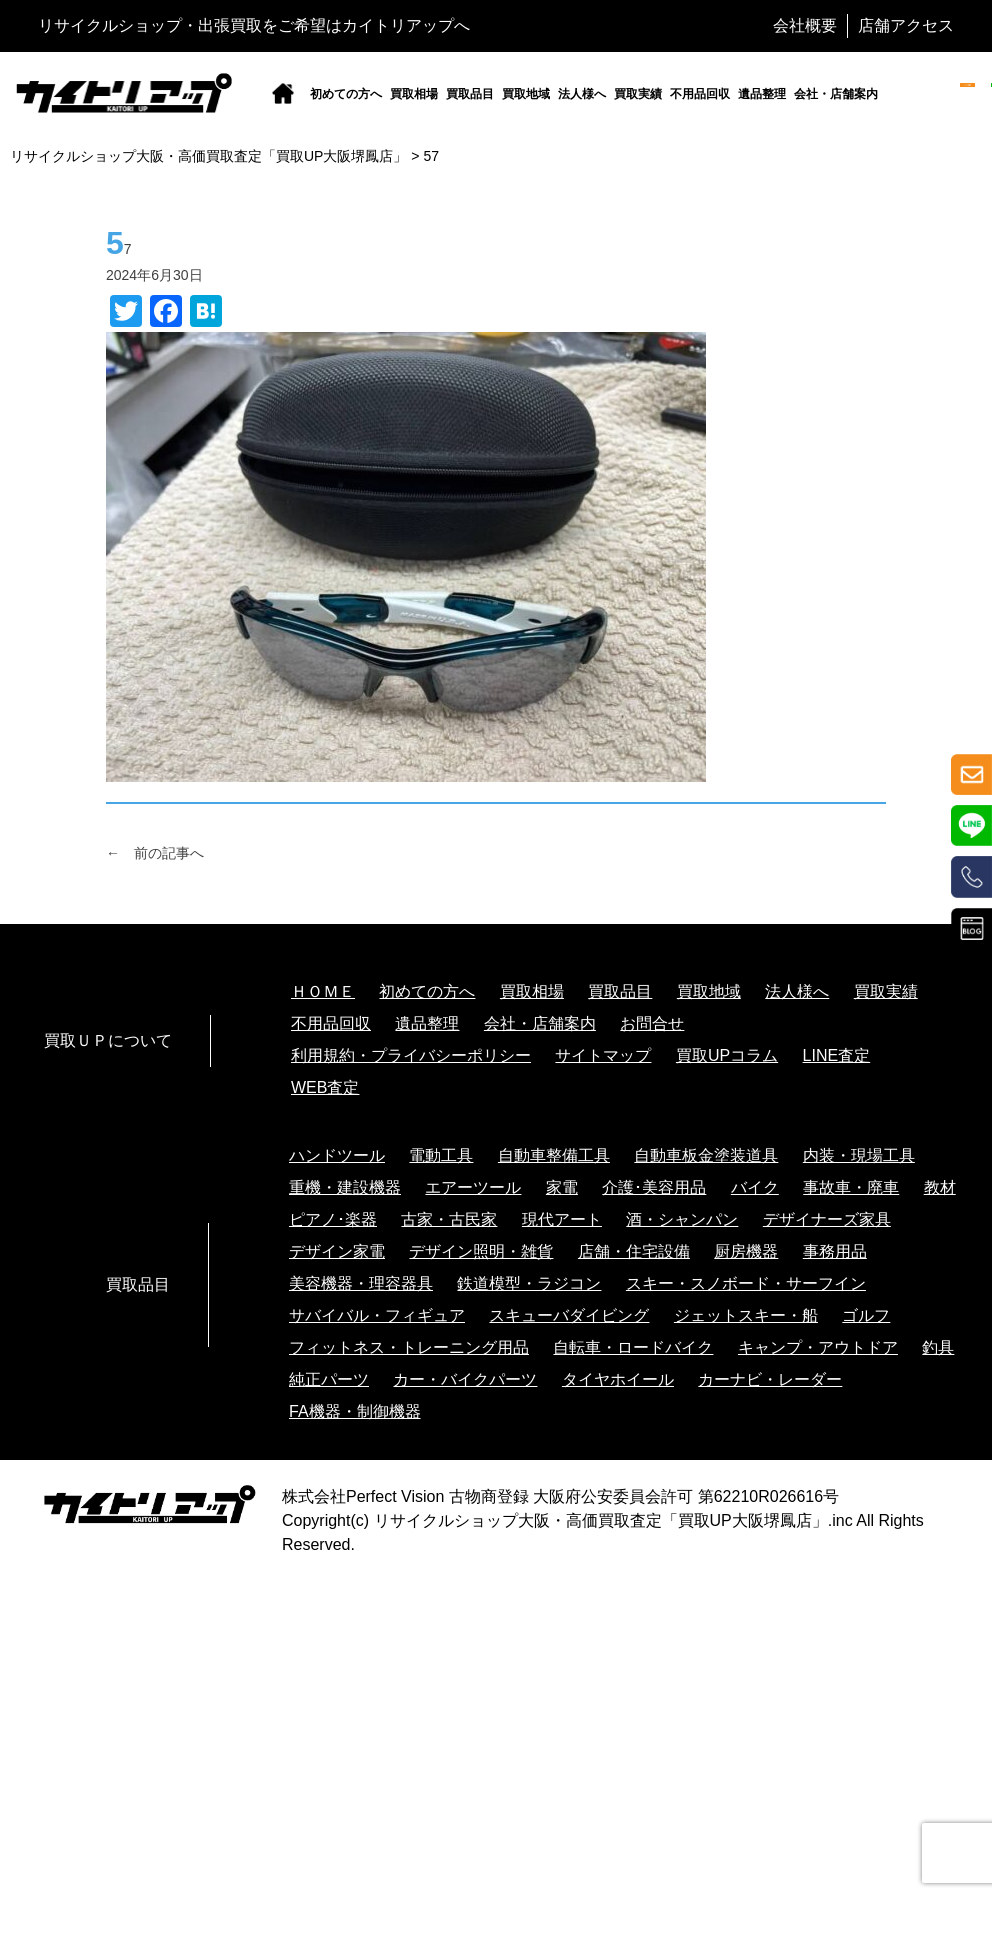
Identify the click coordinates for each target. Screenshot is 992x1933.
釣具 (938, 1347)
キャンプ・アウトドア (818, 1347)
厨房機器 (746, 1251)
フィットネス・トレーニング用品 (409, 1347)
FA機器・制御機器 (355, 1411)
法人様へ (582, 94)
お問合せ (652, 1023)
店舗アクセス (906, 25)
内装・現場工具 (859, 1155)
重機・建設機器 (345, 1187)
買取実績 (638, 94)
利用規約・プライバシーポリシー (411, 1055)
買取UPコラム (727, 1055)
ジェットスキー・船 (746, 1315)
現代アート (562, 1219)
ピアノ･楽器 (333, 1219)
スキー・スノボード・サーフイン (746, 1283)
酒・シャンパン (682, 1219)
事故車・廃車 (851, 1187)
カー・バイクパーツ (465, 1379)
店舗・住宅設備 (634, 1251)
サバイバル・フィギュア (377, 1315)
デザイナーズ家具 (827, 1219)
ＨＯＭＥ (323, 991)
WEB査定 (325, 1087)
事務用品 (835, 1251)
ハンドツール (337, 1155)
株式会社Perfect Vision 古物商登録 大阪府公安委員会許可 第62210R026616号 (560, 1496)
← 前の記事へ (155, 853)
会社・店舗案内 (836, 94)
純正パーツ (329, 1379)
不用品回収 (700, 94)
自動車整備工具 (554, 1155)
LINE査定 (837, 1055)
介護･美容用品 (654, 1187)
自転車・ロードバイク (633, 1347)
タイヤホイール (618, 1379)
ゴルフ (866, 1315)
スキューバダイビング (569, 1315)
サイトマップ (603, 1055)
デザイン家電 (337, 1251)
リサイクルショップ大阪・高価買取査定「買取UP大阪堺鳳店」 (601, 1520)
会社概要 (805, 25)
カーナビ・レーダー (770, 1379)
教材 (940, 1187)
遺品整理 (762, 94)
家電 (562, 1187)
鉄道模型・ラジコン (529, 1283)
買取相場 (414, 94)
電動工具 (441, 1155)
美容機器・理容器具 (361, 1283)
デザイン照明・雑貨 (481, 1251)
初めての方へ (346, 94)
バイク (755, 1187)
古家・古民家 (449, 1219)
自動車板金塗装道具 (706, 1155)
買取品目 (470, 94)
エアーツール (473, 1187)
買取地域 (526, 94)
